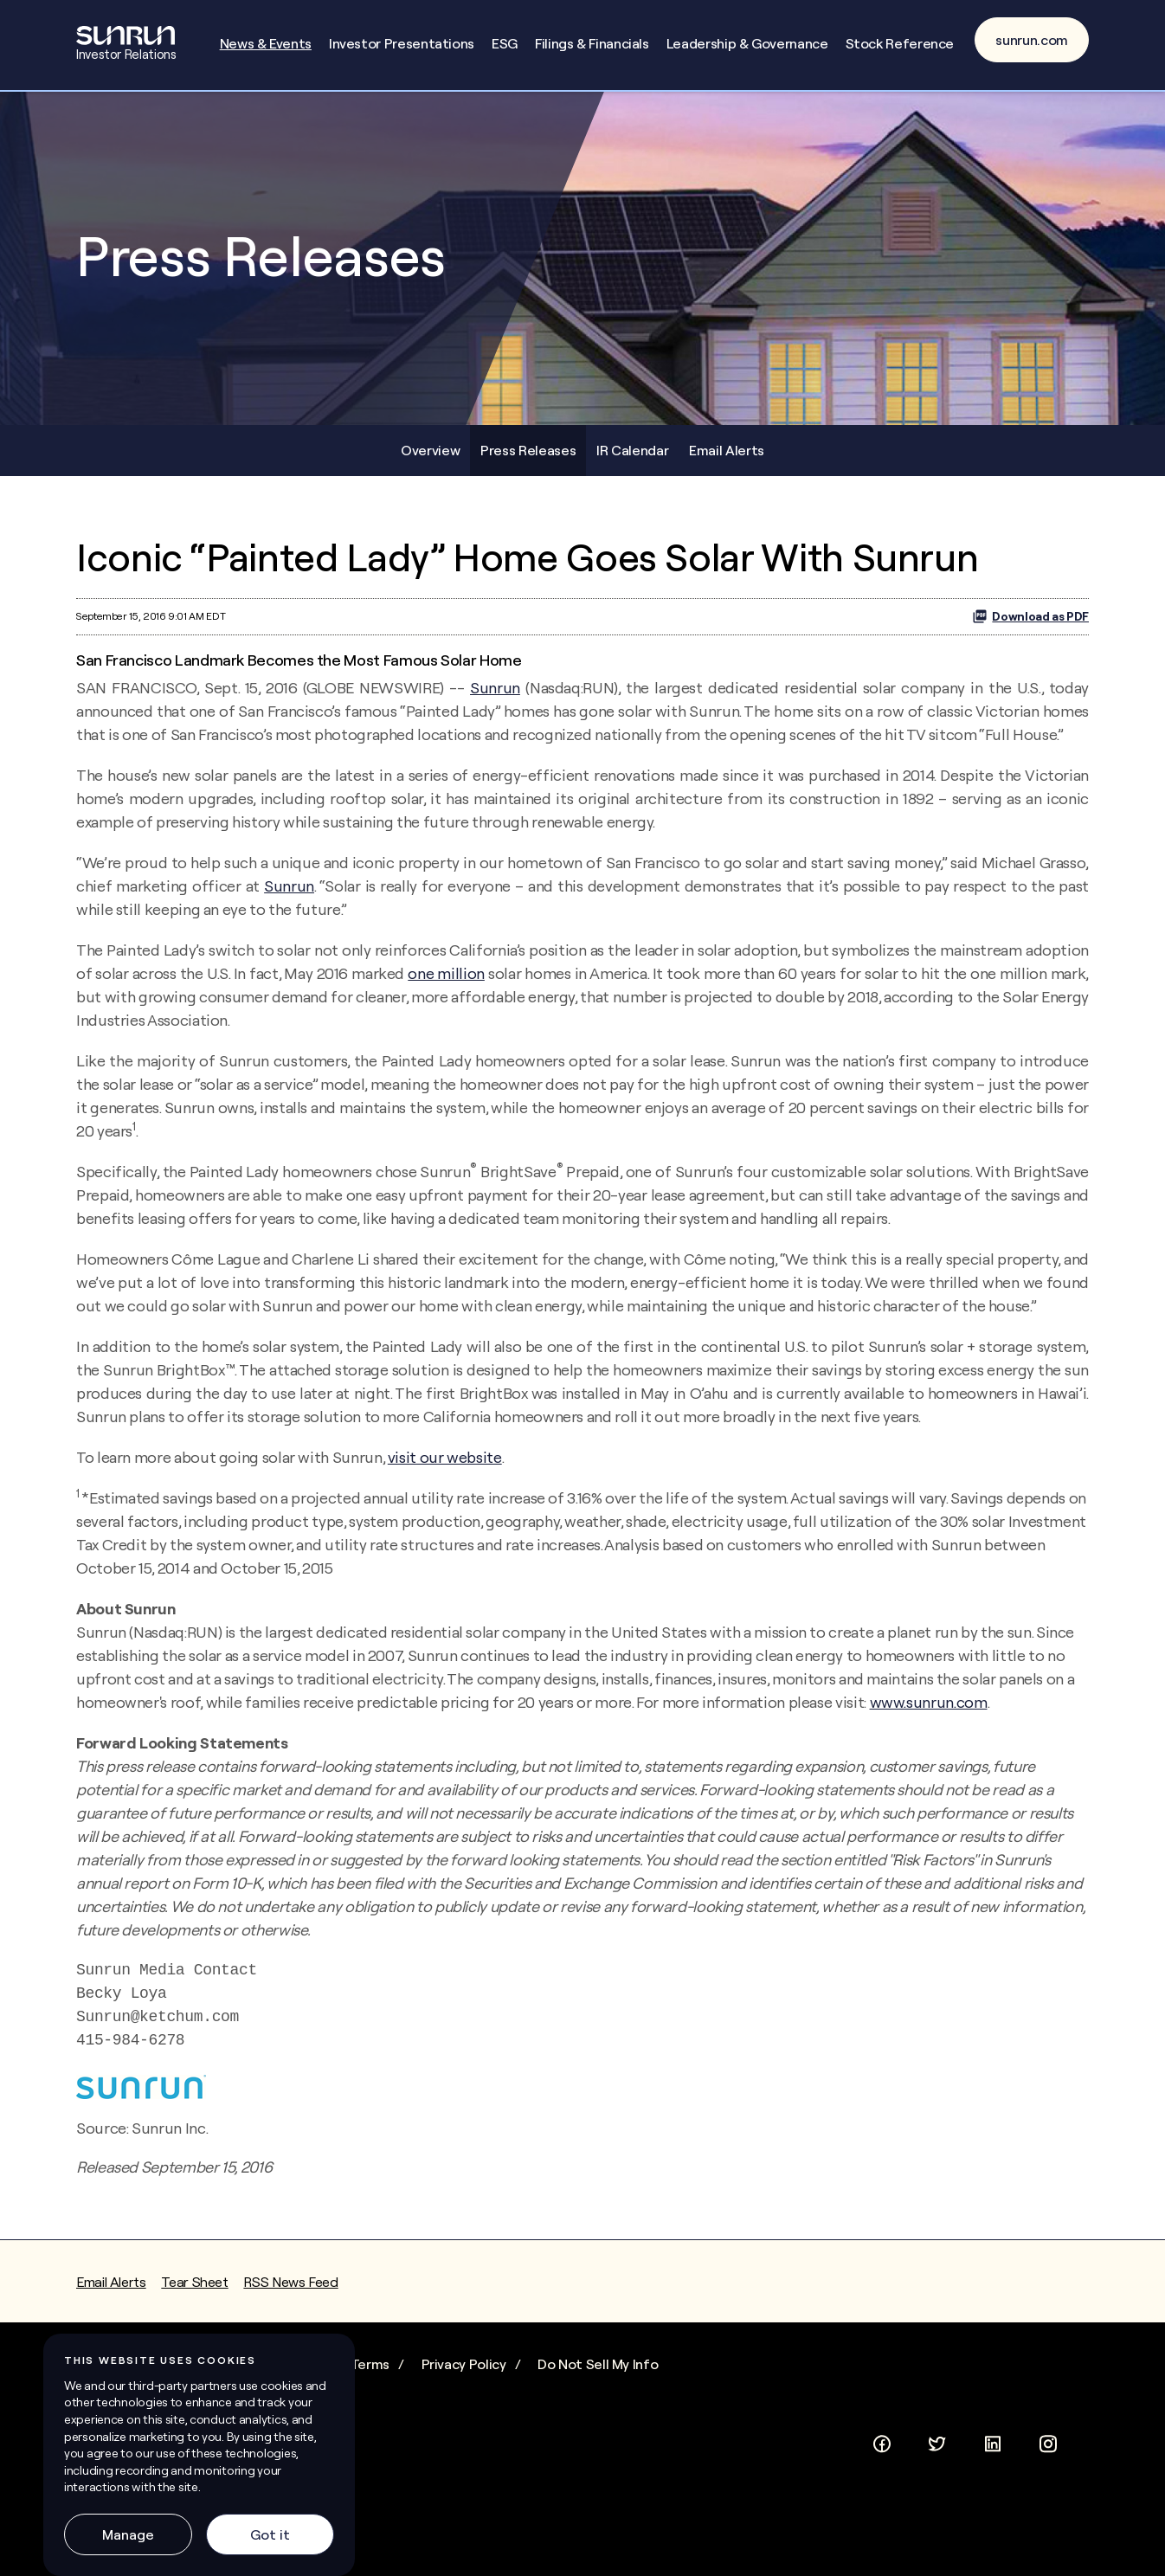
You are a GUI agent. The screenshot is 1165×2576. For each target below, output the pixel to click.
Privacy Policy (464, 2364)
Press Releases (528, 450)
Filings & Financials (592, 43)
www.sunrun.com (929, 1702)
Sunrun (495, 688)
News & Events (266, 43)
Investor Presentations (401, 43)
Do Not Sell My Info (597, 2364)
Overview (430, 450)
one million (446, 973)
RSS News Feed (290, 2281)
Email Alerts (726, 450)
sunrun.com (1031, 39)
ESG (505, 43)
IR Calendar (632, 450)
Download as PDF (1030, 616)
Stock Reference (900, 43)
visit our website (445, 1457)
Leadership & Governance (747, 43)
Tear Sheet (194, 2281)
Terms (370, 2364)
